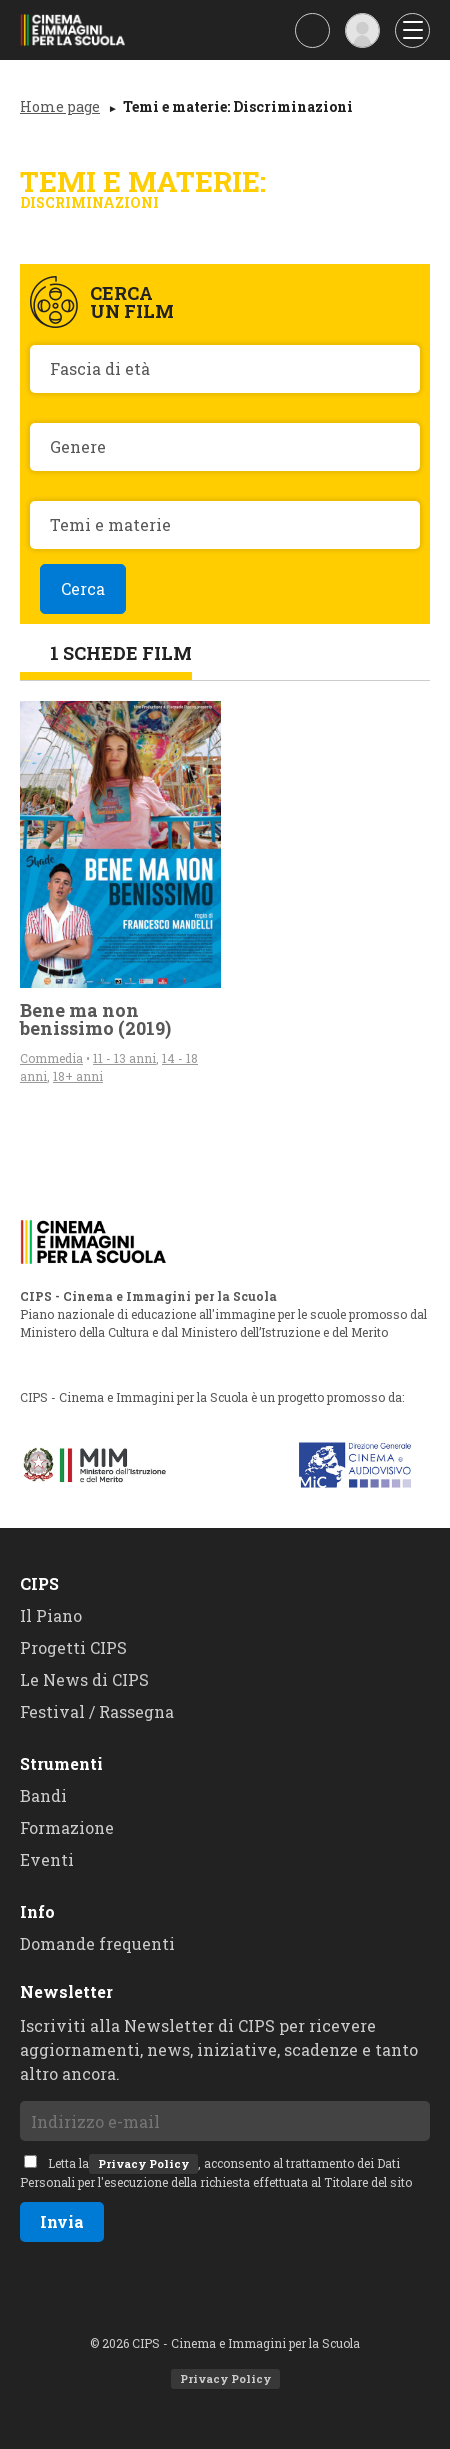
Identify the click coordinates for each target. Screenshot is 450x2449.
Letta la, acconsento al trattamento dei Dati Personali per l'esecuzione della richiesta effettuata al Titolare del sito (216, 2172)
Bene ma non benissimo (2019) (95, 1019)
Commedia (51, 1058)
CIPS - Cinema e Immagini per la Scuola (80, 30)
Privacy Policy (143, 2163)
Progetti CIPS (73, 1647)
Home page (60, 106)
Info (37, 1911)
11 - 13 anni (124, 1058)
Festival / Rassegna (97, 1711)
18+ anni (78, 1076)
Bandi (43, 1795)
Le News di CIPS (84, 1679)
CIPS (39, 1583)
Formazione (67, 1827)
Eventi (47, 1859)
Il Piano (51, 1615)
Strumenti (61, 1763)
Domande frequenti (97, 1943)
